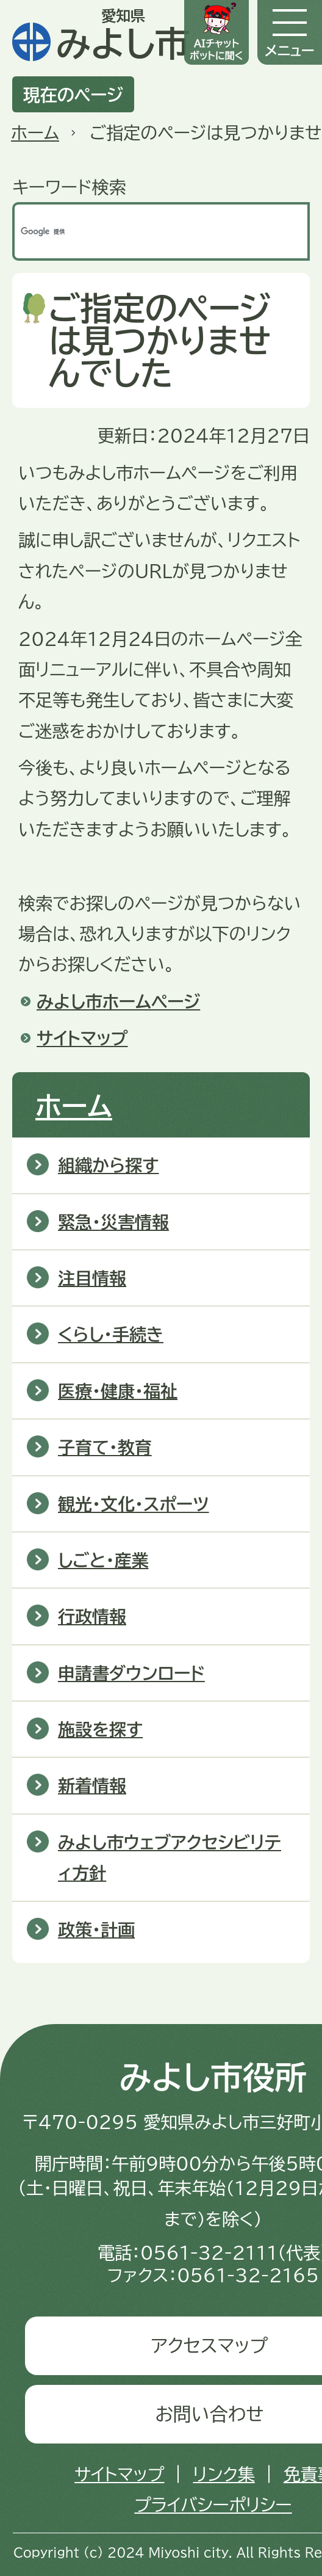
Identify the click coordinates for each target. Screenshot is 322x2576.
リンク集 (223, 2474)
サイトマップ (82, 1038)
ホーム (35, 132)
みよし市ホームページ (118, 1001)
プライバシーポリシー (213, 2504)
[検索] (148, 231)
